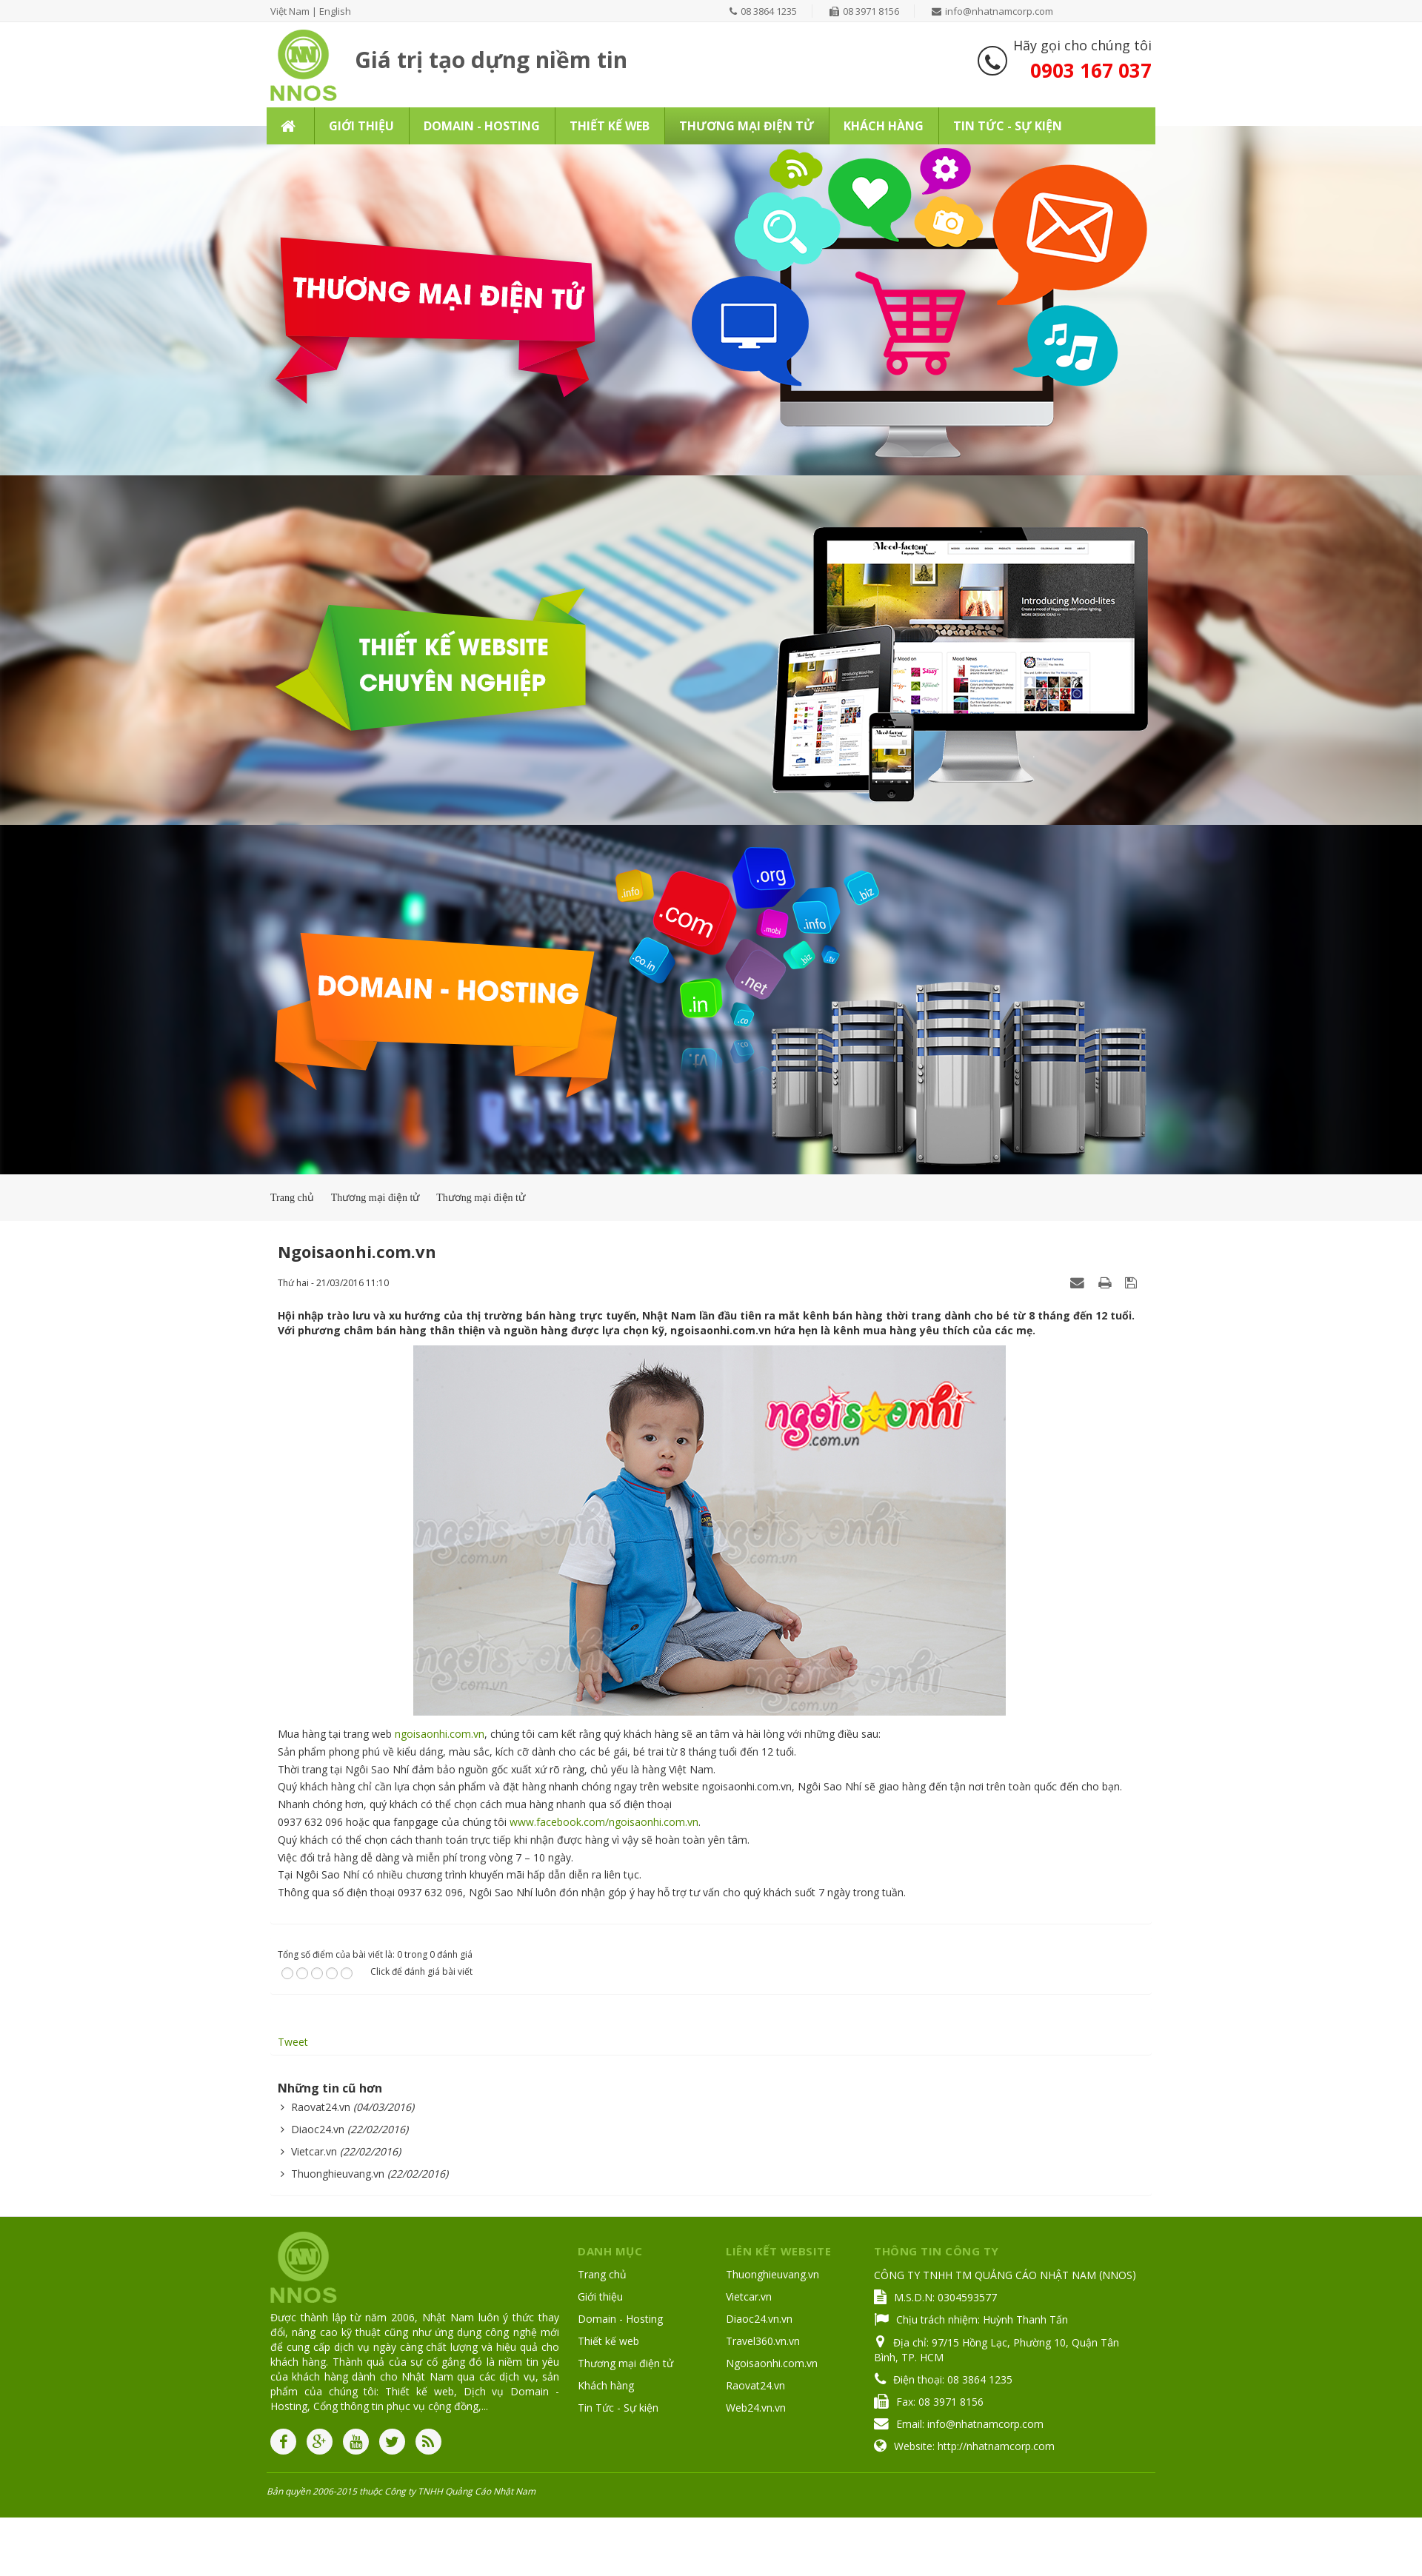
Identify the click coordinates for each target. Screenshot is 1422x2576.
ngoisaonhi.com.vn (439, 1734)
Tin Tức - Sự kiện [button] (1007, 126)
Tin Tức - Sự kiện (618, 2408)
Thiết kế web (608, 2341)
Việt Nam (290, 11)
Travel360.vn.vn (763, 2341)
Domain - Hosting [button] (482, 126)
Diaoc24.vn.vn (759, 2319)
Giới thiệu (600, 2296)
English (335, 11)
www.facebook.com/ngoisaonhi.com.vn (604, 1822)
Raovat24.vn (320, 2107)
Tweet (293, 2042)
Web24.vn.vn (756, 2408)
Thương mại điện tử (625, 2363)
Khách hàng (606, 2385)
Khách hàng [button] (884, 126)
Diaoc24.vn (317, 2129)
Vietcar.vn (314, 2151)
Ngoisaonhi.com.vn (772, 2363)
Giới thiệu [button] (361, 126)
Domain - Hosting (620, 2319)
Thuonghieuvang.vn (337, 2174)
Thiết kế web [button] (610, 126)
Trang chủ (602, 2274)
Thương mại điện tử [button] (746, 126)
